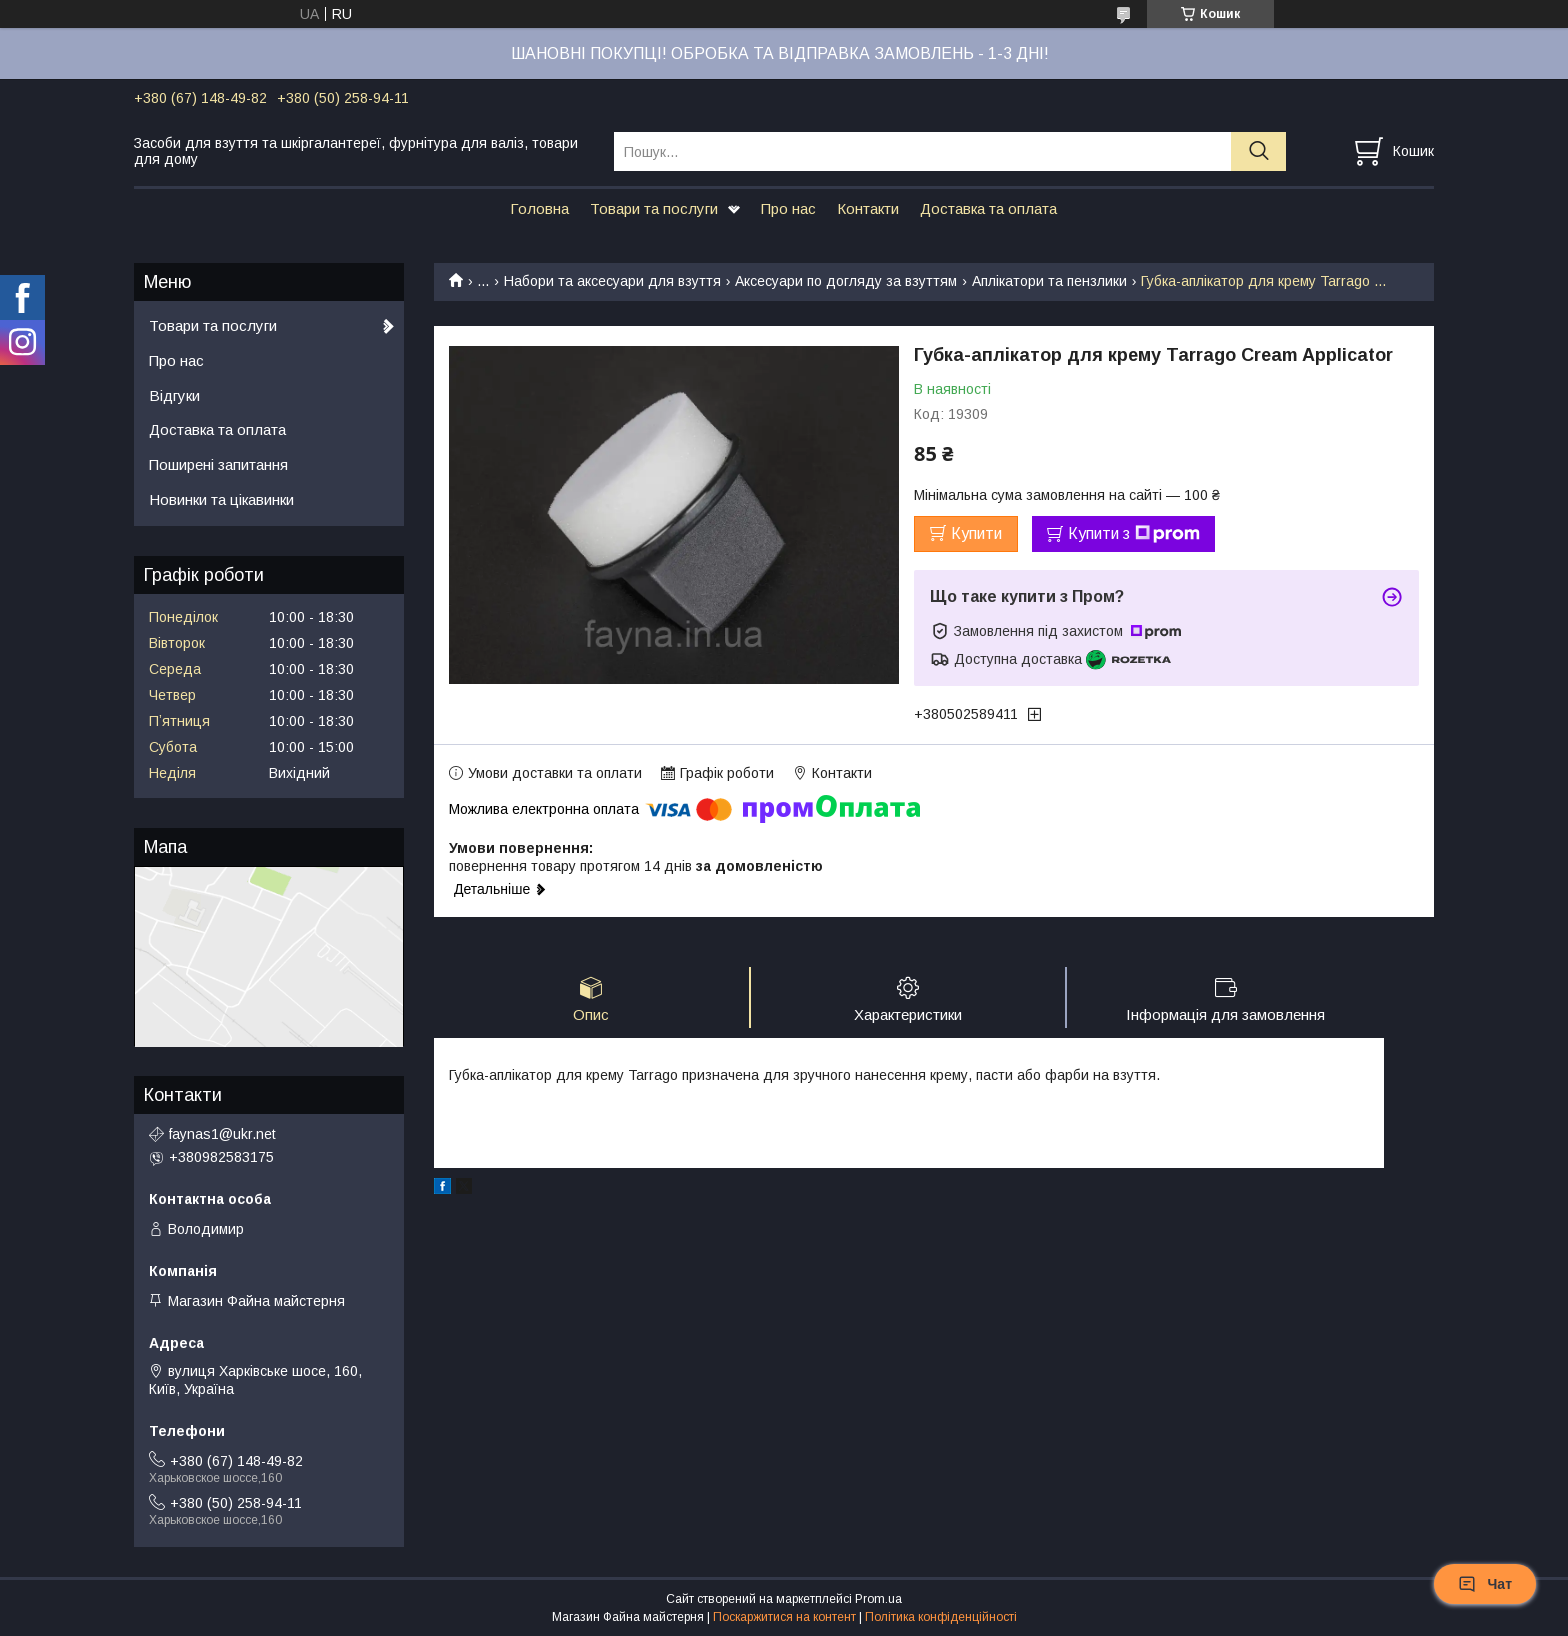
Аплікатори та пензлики (1049, 281)
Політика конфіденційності (941, 1617)
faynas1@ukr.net (222, 1134)
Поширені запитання (218, 464)
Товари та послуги (654, 208)
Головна (539, 208)
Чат (1485, 1584)
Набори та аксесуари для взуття (612, 281)
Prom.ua (878, 1599)
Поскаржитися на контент (784, 1617)
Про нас (788, 208)
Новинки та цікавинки (221, 499)
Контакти (868, 208)
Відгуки (174, 395)
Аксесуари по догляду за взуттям (846, 281)
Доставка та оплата (988, 208)
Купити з (1134, 534)
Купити (976, 533)
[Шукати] (1258, 151)
